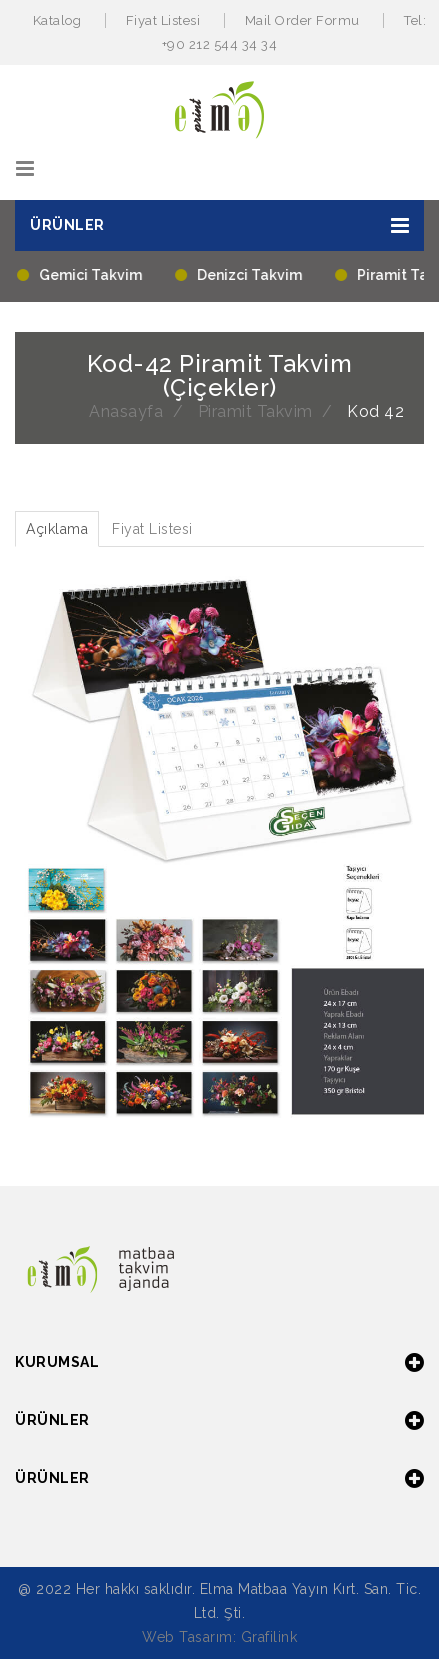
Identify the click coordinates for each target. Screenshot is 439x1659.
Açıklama (57, 529)
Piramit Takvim (255, 411)
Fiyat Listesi (163, 20)
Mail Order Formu (302, 20)
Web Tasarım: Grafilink (219, 1637)
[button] (219, 225)
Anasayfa (126, 411)
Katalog (57, 20)
